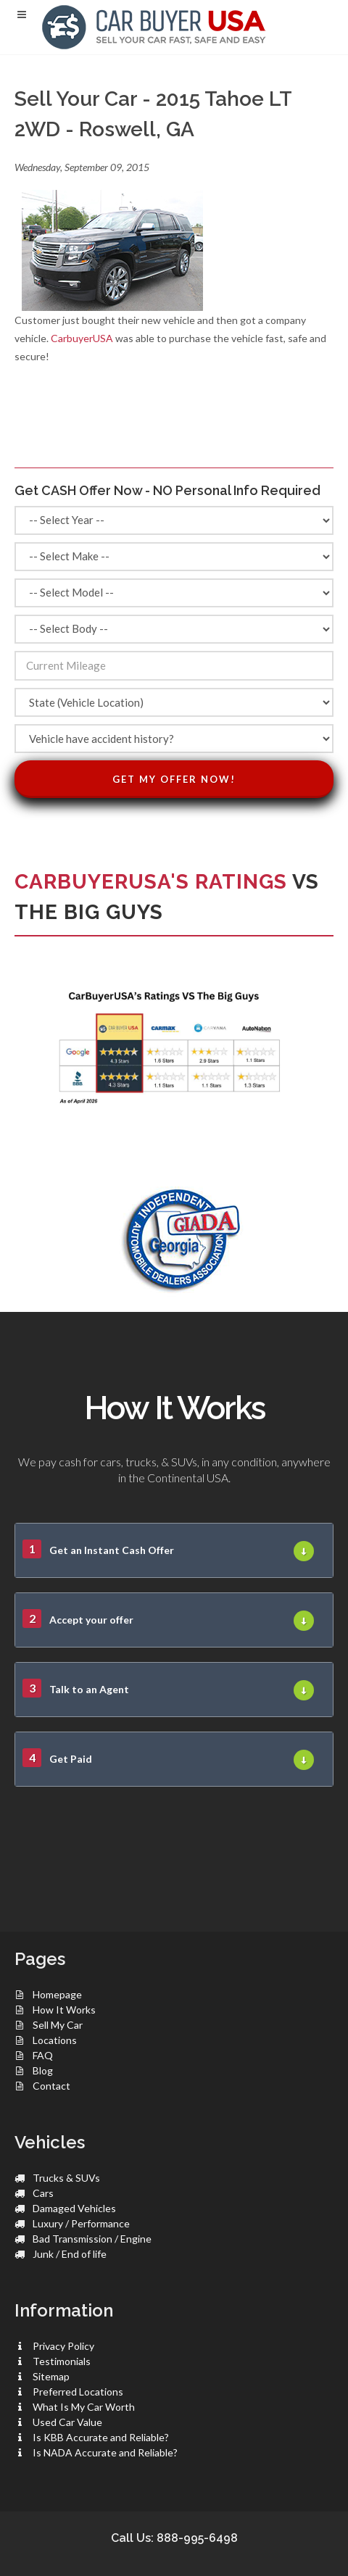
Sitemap (51, 2376)
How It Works (64, 2009)
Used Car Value (67, 2422)
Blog (43, 2070)
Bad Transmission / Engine (92, 2238)
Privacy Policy (63, 2346)
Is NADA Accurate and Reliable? (105, 2452)
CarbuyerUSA (82, 338)
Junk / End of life (70, 2254)
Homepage (57, 1994)
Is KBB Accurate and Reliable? (101, 2437)
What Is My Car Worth (84, 2407)
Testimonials (62, 2361)
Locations (55, 2040)
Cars (43, 2193)
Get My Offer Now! (174, 779)
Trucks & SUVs (66, 2178)
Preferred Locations (78, 2391)
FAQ (43, 2055)
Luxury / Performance (81, 2223)
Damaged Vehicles (74, 2208)
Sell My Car (58, 2025)
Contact (51, 2086)
